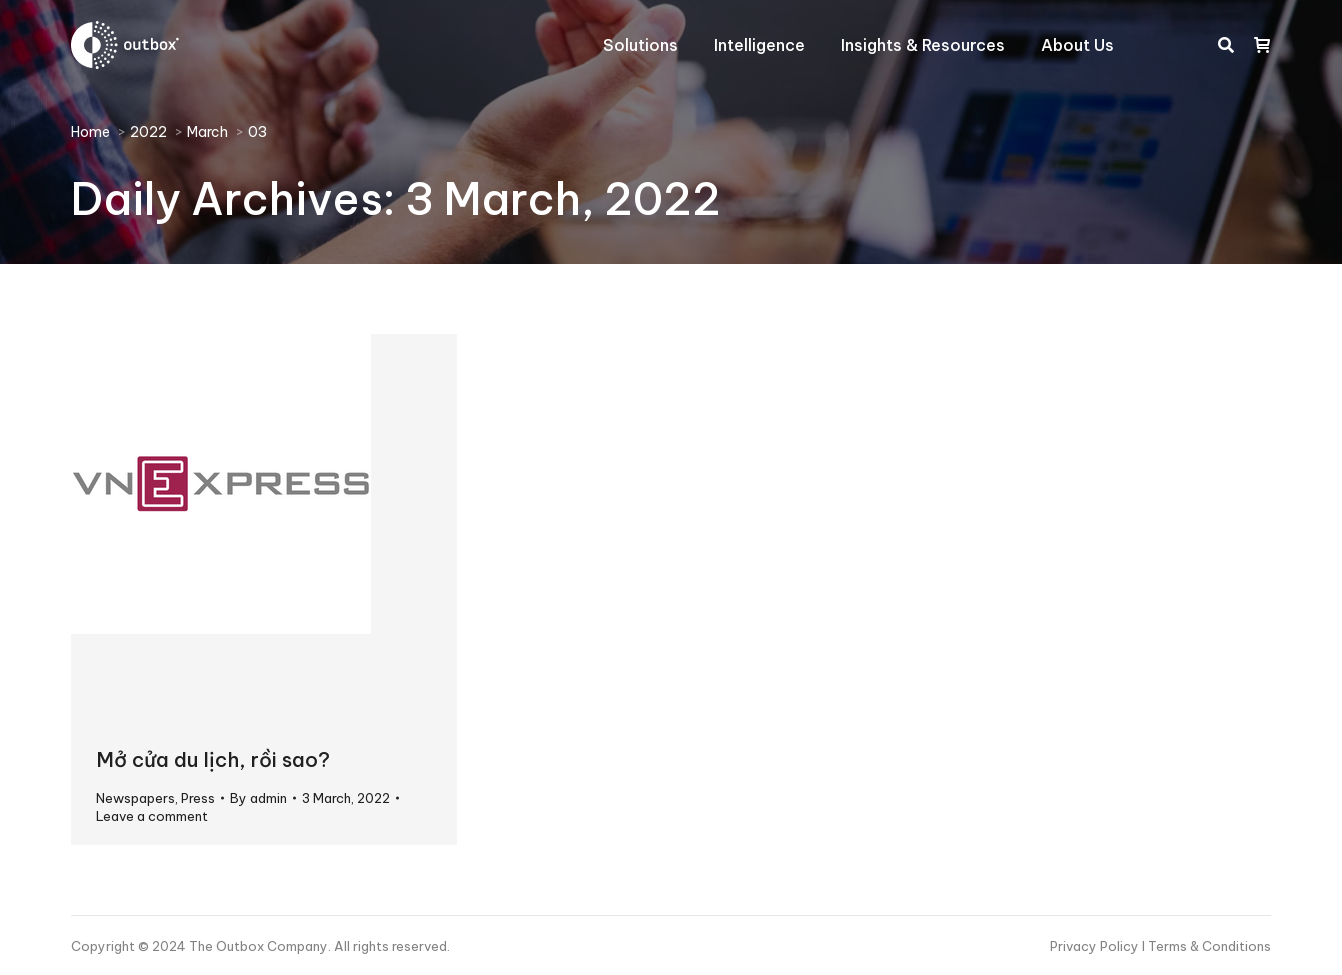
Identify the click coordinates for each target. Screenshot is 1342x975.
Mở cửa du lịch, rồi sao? (213, 759)
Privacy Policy (1096, 946)
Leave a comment (152, 816)
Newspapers (135, 798)
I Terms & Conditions (1206, 946)
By (258, 798)
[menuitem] (640, 45)
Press (198, 798)
